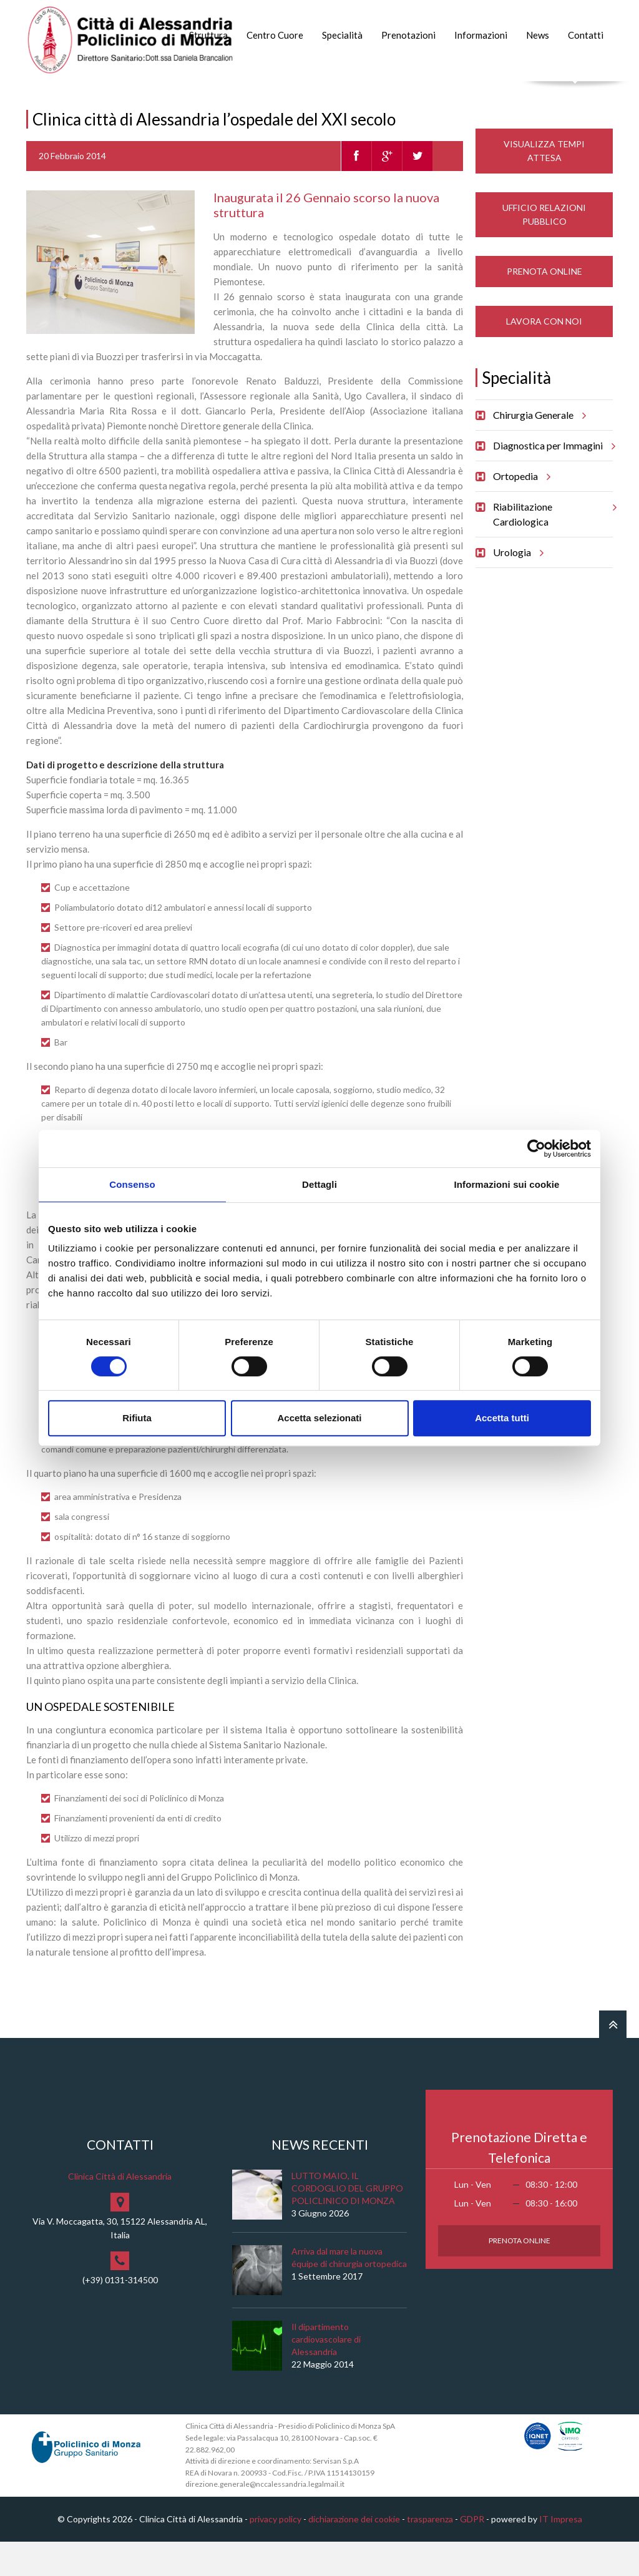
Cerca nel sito (575, 94)
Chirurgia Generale (537, 449)
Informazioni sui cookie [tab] (507, 1184)
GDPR (472, 2553)
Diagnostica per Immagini (552, 480)
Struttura (208, 35)
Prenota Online (544, 305)
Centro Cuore (274, 35)
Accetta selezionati (319, 1418)
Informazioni (480, 35)
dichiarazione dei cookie (354, 2553)
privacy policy (275, 2553)
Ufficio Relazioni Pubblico (544, 249)
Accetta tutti (502, 1418)
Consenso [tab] (132, 1184)
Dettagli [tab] (319, 1184)
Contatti (585, 35)
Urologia (516, 587)
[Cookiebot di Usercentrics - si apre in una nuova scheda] (536, 1148)
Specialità (342, 35)
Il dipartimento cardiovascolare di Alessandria (326, 2374)
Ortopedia (520, 511)
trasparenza (430, 2553)
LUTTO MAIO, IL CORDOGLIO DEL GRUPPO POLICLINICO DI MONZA (347, 2223)
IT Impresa (560, 2553)
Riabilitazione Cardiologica (553, 544)
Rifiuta (137, 1418)
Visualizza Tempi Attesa (544, 185)
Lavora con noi (544, 355)
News (537, 35)
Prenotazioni (408, 35)
